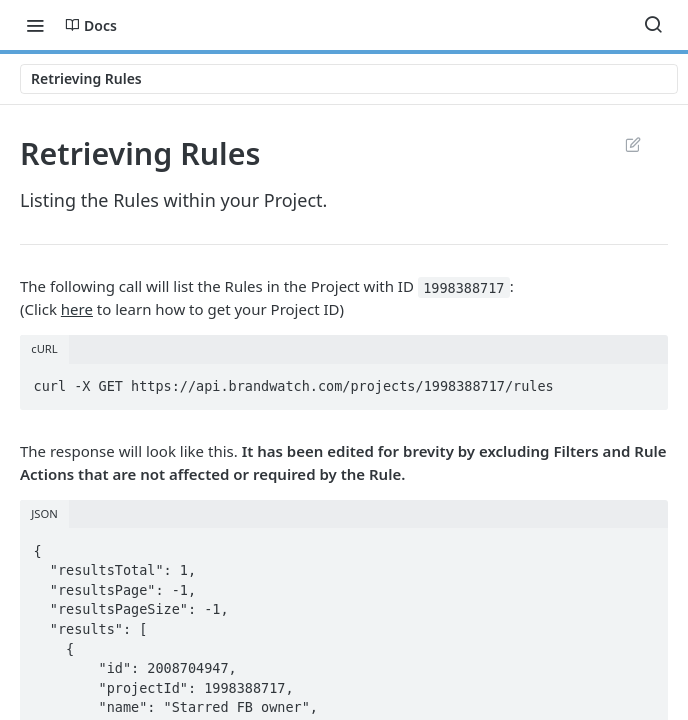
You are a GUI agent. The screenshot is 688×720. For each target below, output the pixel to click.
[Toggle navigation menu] (35, 25)
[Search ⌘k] (653, 25)
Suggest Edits (632, 144)
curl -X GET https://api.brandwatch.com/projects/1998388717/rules (294, 386)
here (77, 309)
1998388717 (463, 287)
